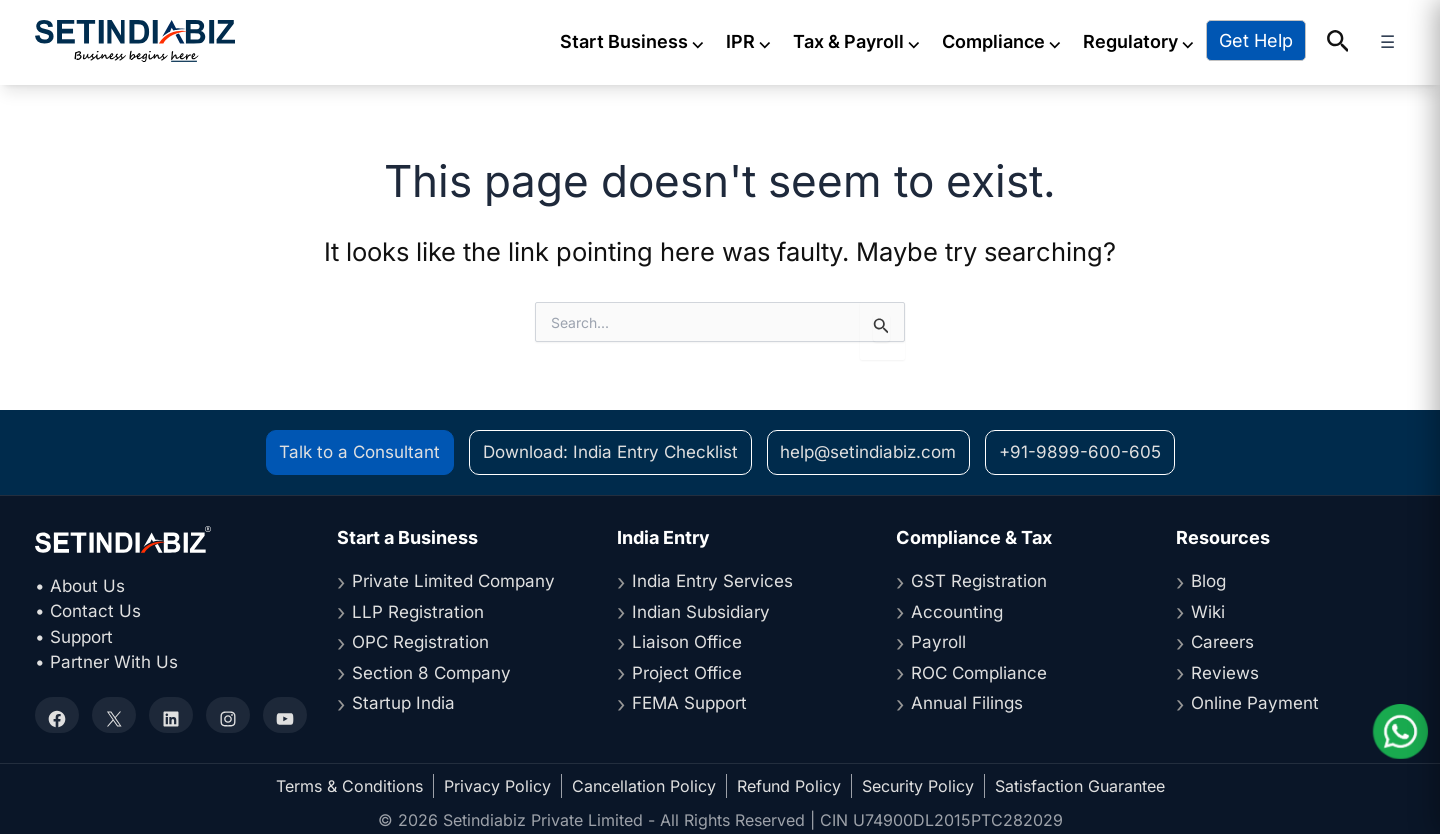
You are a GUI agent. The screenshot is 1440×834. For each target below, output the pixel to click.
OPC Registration (420, 639)
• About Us (80, 583)
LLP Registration (418, 609)
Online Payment (1255, 700)
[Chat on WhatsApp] (1400, 731)
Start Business (653, 40)
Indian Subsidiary (701, 609)
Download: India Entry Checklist (610, 449)
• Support (74, 634)
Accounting (957, 609)
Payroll (938, 639)
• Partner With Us (106, 659)
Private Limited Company (453, 578)
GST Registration (979, 578)
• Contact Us (88, 608)
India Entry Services (712, 578)
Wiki (1208, 609)
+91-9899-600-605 (1080, 449)
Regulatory (1159, 40)
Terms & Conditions (349, 783)
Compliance (1022, 40)
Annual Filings (967, 700)
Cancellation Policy (644, 783)
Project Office (687, 670)
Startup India (403, 700)
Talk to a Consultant (359, 449)
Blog (1208, 578)
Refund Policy (789, 783)
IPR (769, 40)
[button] (1358, 41)
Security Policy (918, 783)
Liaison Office (687, 639)
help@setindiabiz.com (868, 449)
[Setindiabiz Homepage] (135, 39)
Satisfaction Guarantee (1080, 783)
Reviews (1225, 670)
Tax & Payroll (877, 40)
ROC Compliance (979, 670)
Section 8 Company (431, 670)
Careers (1222, 639)
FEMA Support (689, 700)
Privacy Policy (497, 783)
